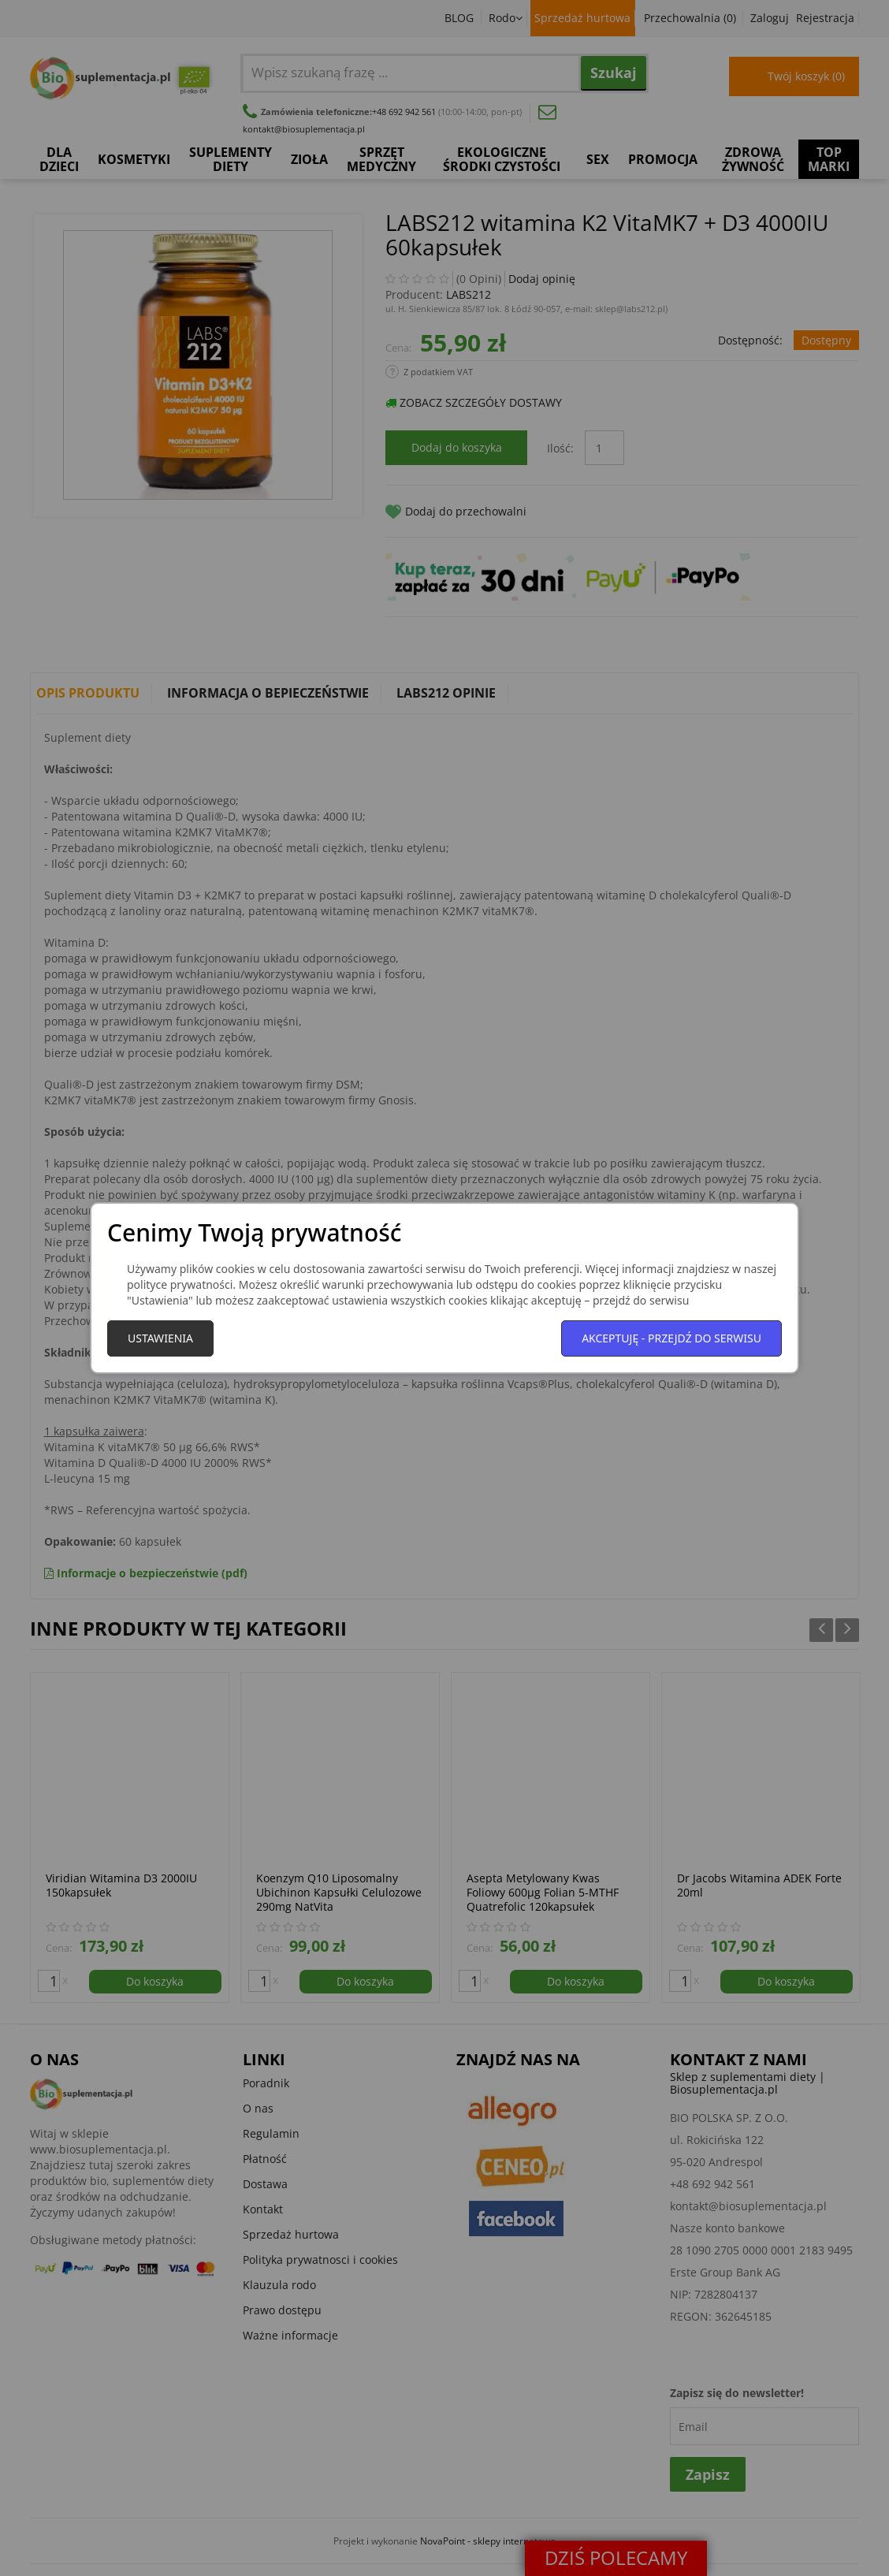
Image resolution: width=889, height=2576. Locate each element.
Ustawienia (160, 1338)
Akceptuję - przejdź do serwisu (671, 1338)
